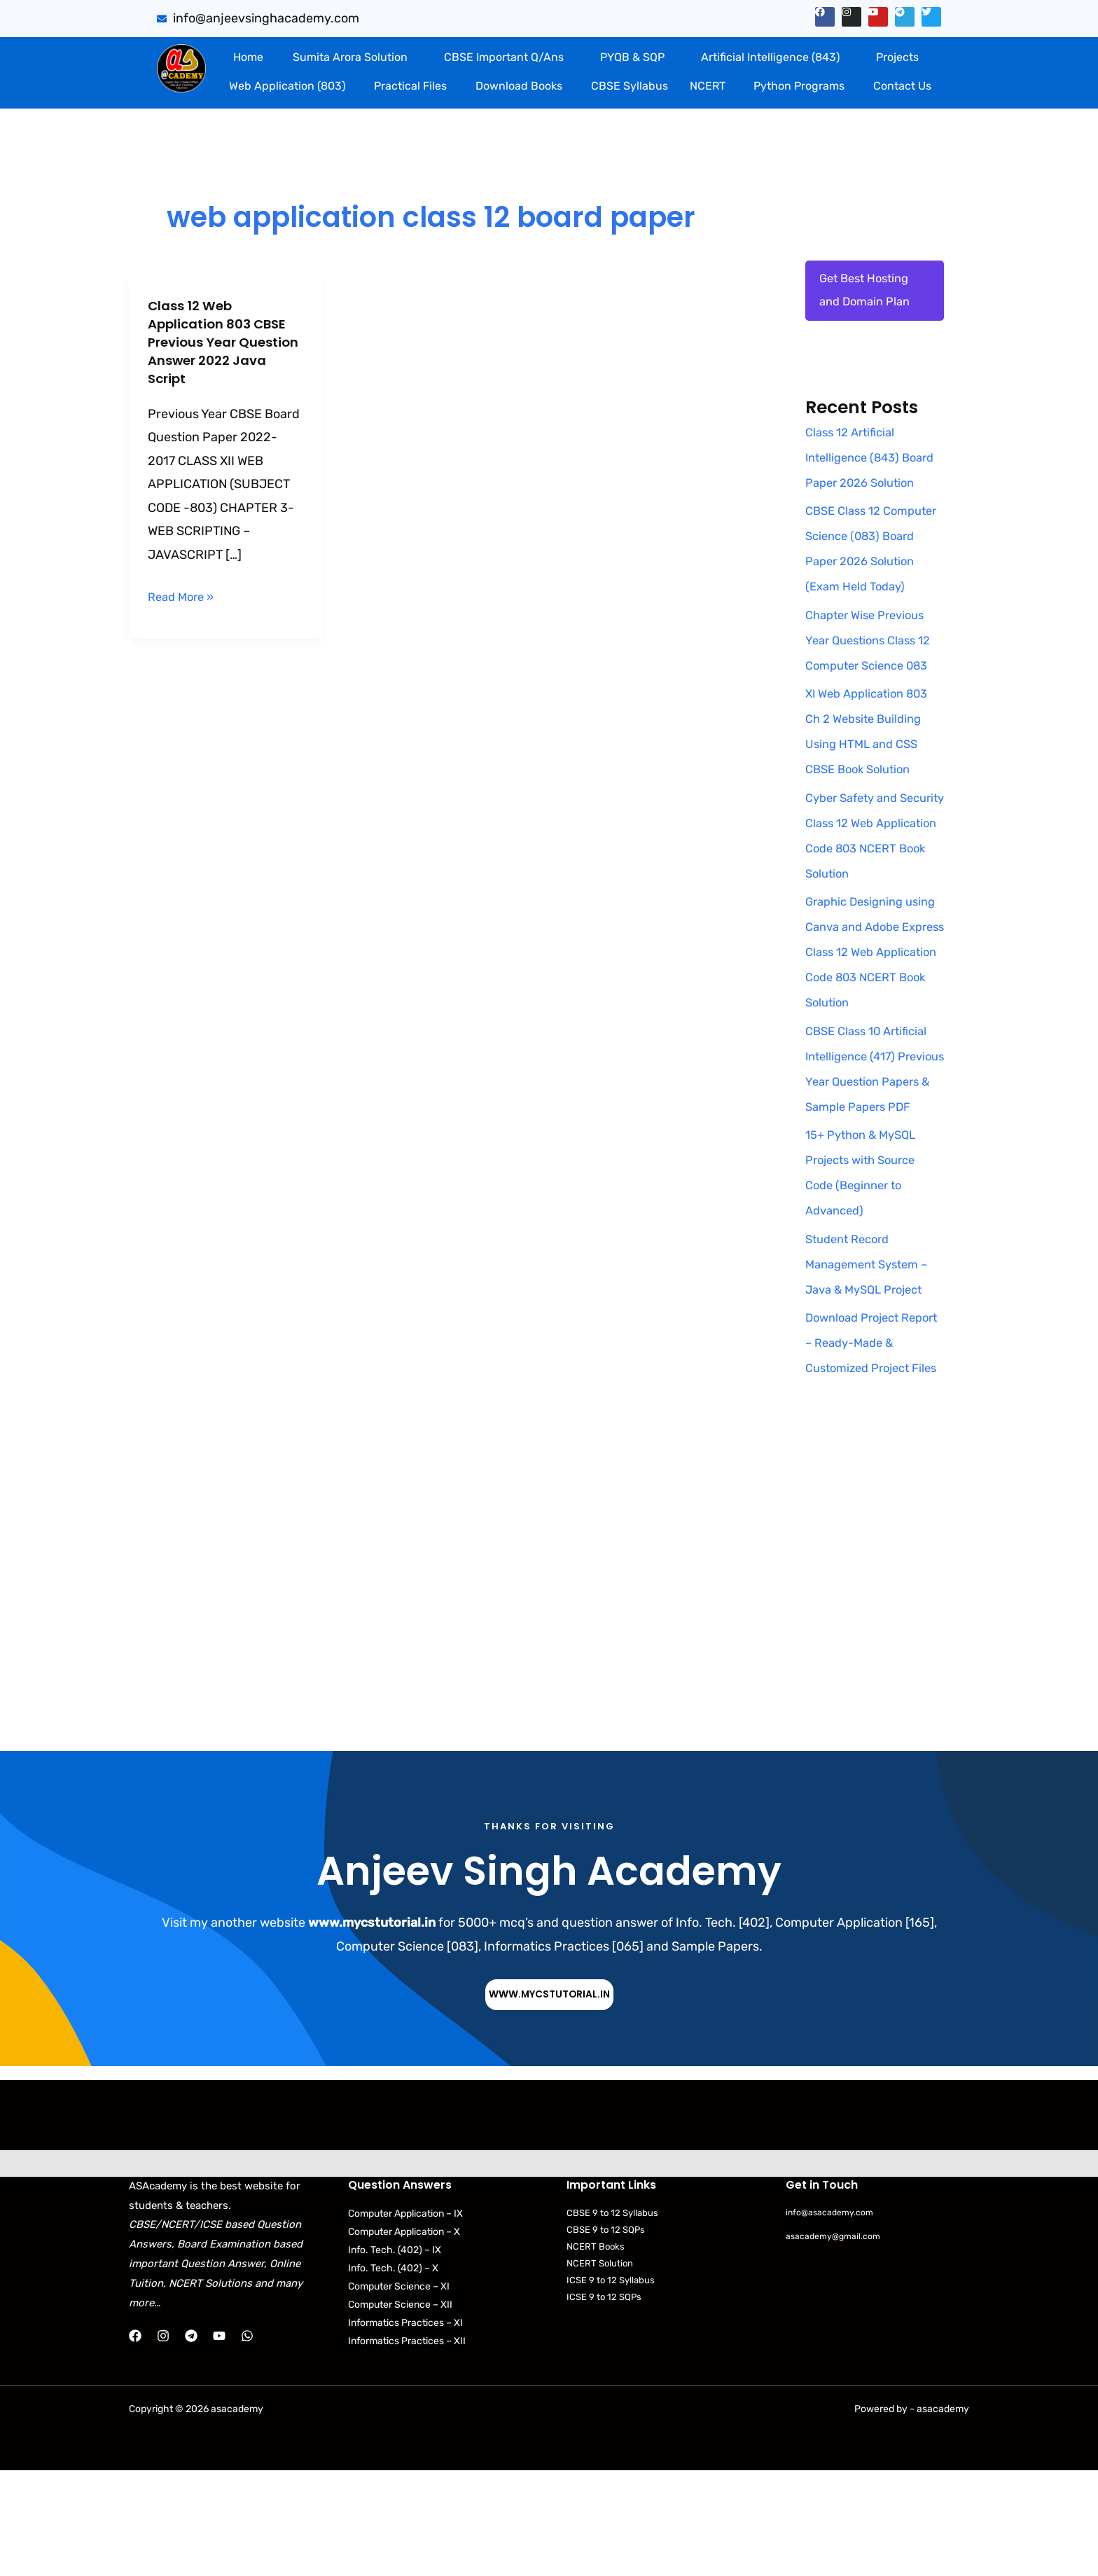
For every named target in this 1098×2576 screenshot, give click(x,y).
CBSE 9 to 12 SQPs (606, 2335)
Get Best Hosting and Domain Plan (868, 292)
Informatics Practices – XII (407, 2447)
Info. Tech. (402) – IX (394, 2356)
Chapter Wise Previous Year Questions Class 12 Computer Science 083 (873, 695)
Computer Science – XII (400, 2410)
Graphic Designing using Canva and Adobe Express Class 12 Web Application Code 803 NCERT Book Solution (874, 1006)
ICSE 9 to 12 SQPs (604, 2403)
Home (248, 57)
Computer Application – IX (405, 2319)
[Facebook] (135, 2442)
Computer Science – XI (399, 2392)
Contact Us (902, 85)
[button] (353, 57)
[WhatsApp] (247, 2442)
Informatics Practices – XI (405, 2429)
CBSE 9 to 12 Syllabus (612, 2318)
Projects (897, 57)
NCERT (707, 85)
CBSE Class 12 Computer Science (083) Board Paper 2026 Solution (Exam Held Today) (865, 590)
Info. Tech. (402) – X (393, 2374)
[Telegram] (191, 2442)
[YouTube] (219, 2442)
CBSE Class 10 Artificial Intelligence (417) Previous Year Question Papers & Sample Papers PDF (872, 1136)
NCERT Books (596, 2353)
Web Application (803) (287, 85)
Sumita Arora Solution (350, 57)
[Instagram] (163, 2442)
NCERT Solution (600, 2369)
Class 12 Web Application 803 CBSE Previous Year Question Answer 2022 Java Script (224, 342)
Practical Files (410, 85)
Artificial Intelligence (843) (770, 57)
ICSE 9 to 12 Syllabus (611, 2386)
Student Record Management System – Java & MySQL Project (872, 1344)
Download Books (518, 85)
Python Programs (799, 85)
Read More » (184, 595)
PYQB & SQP (632, 57)
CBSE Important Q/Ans (504, 57)
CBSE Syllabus (629, 85)
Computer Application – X (404, 2337)
